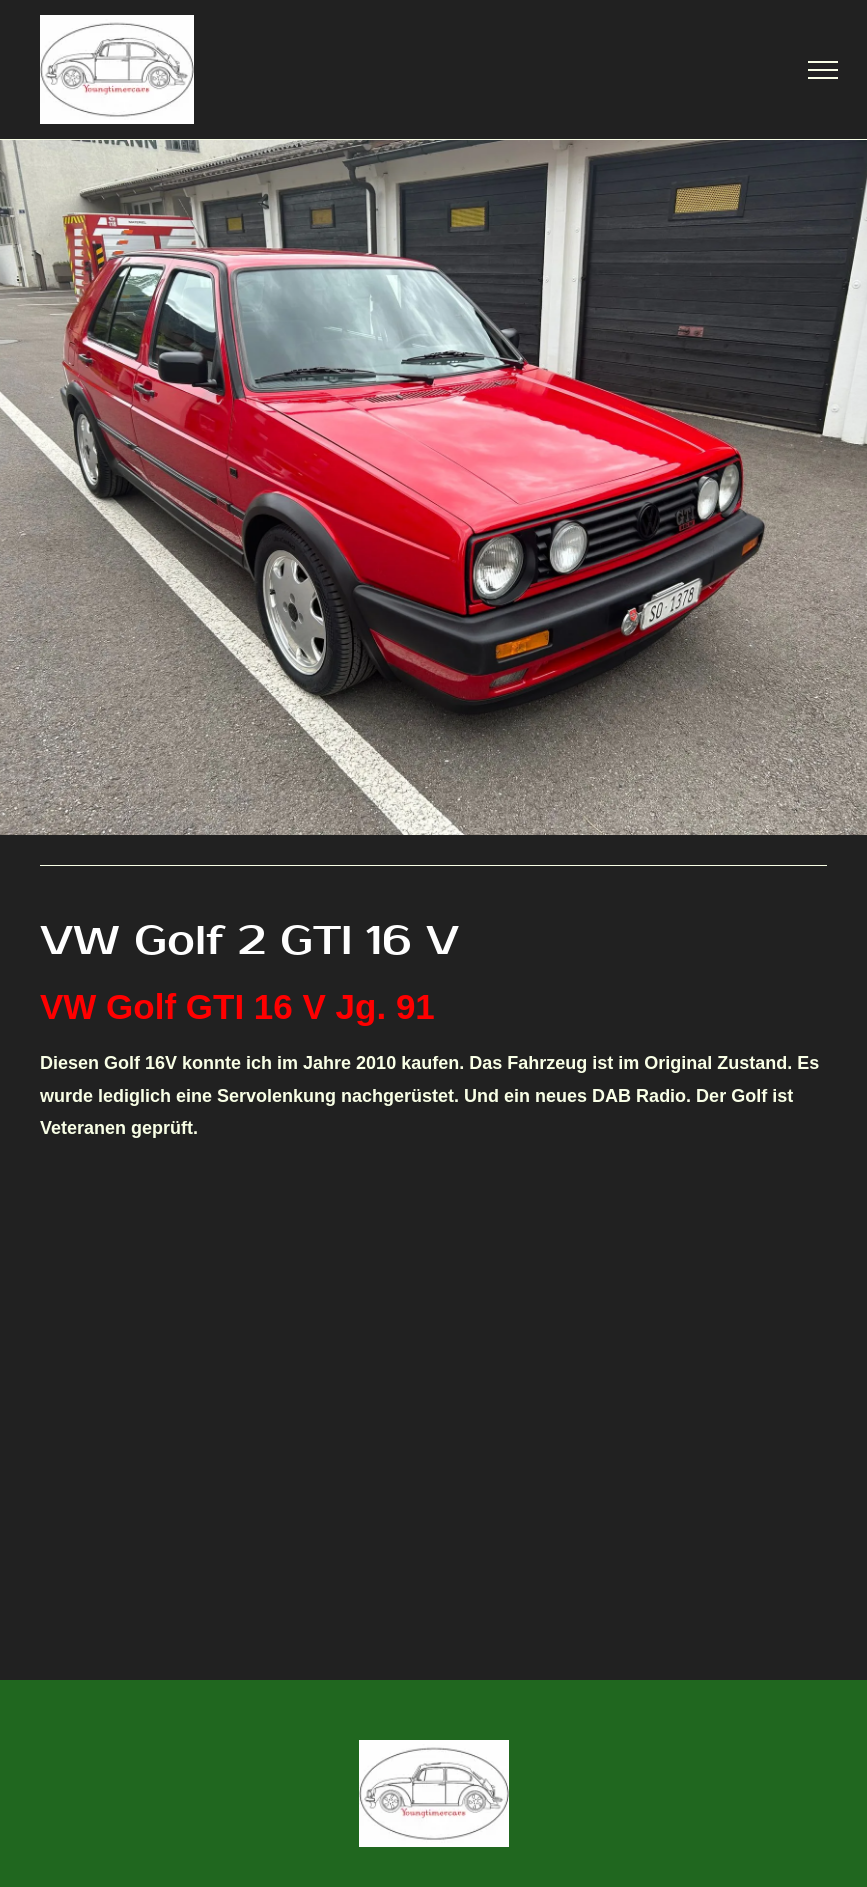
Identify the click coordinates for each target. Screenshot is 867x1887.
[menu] (823, 70)
